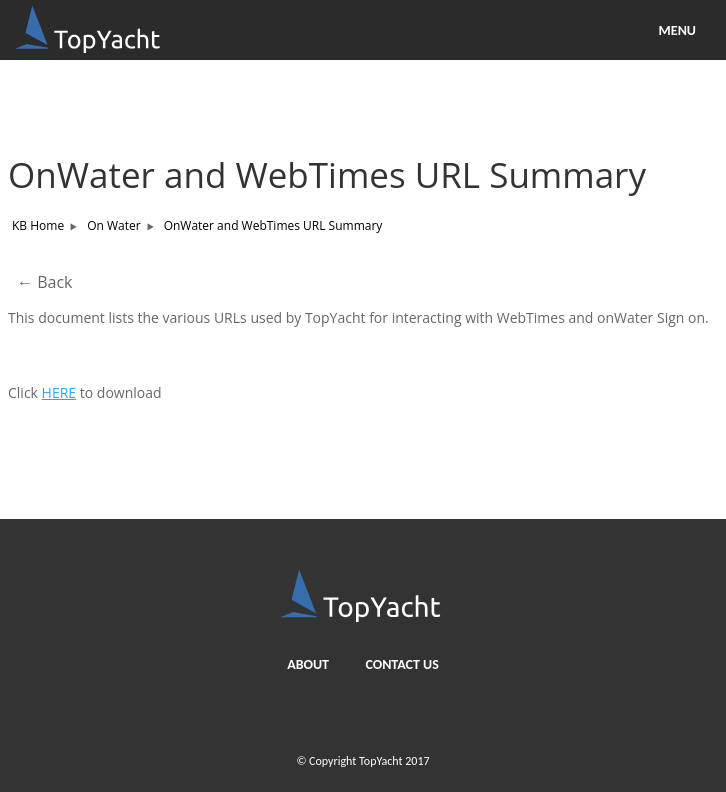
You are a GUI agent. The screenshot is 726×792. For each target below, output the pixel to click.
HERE (59, 392)
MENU (677, 30)
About (308, 664)
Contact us (401, 664)
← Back (44, 282)
